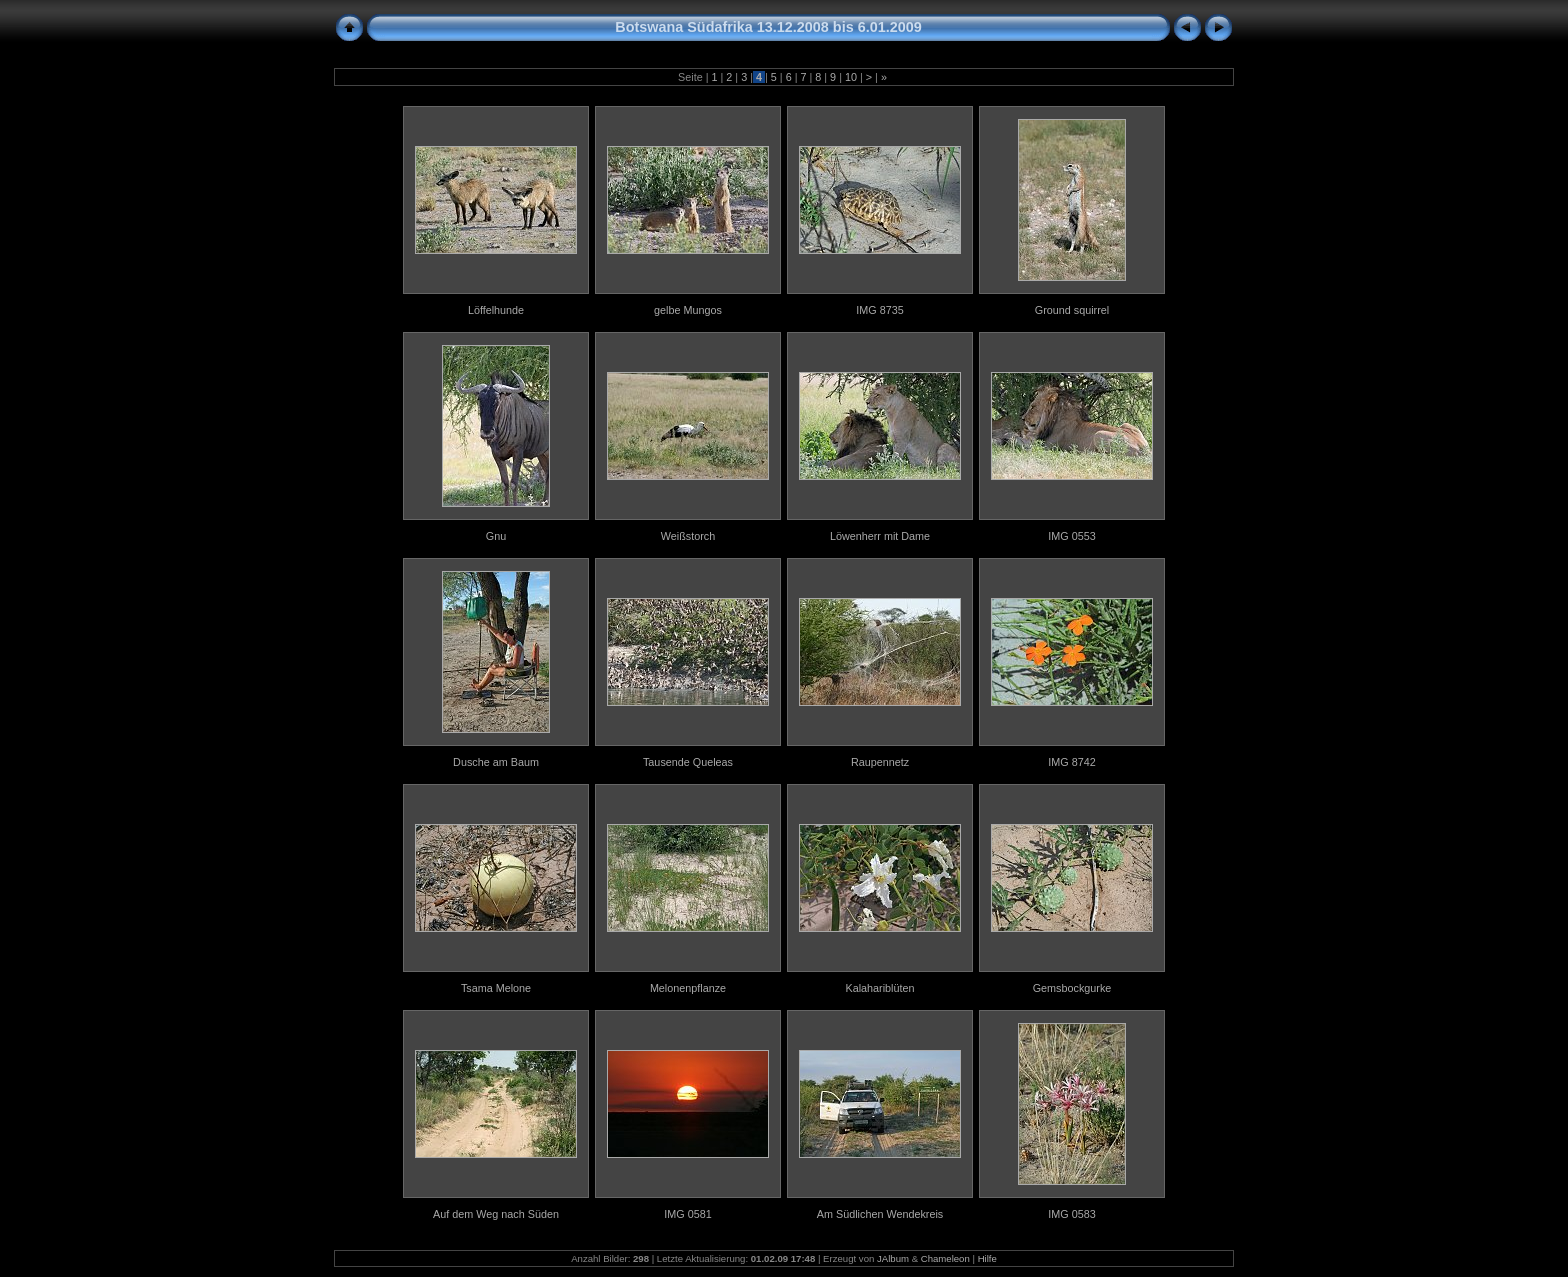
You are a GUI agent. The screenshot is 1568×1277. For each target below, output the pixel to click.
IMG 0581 (687, 1214)
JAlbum (893, 1258)
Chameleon (945, 1258)
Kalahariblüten (879, 988)
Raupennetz (880, 762)
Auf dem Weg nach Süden (496, 1214)
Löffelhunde (496, 310)
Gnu (496, 536)
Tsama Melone (496, 988)
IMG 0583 (1071, 1214)
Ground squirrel (1072, 310)
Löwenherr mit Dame (880, 536)
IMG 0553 (1071, 536)
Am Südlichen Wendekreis (880, 1214)
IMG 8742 (1071, 762)
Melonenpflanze (688, 988)
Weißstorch (688, 536)
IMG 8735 (879, 310)
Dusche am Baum (496, 762)
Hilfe (987, 1258)
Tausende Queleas (688, 762)
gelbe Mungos (688, 310)
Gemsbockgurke (1072, 988)
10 (851, 77)
